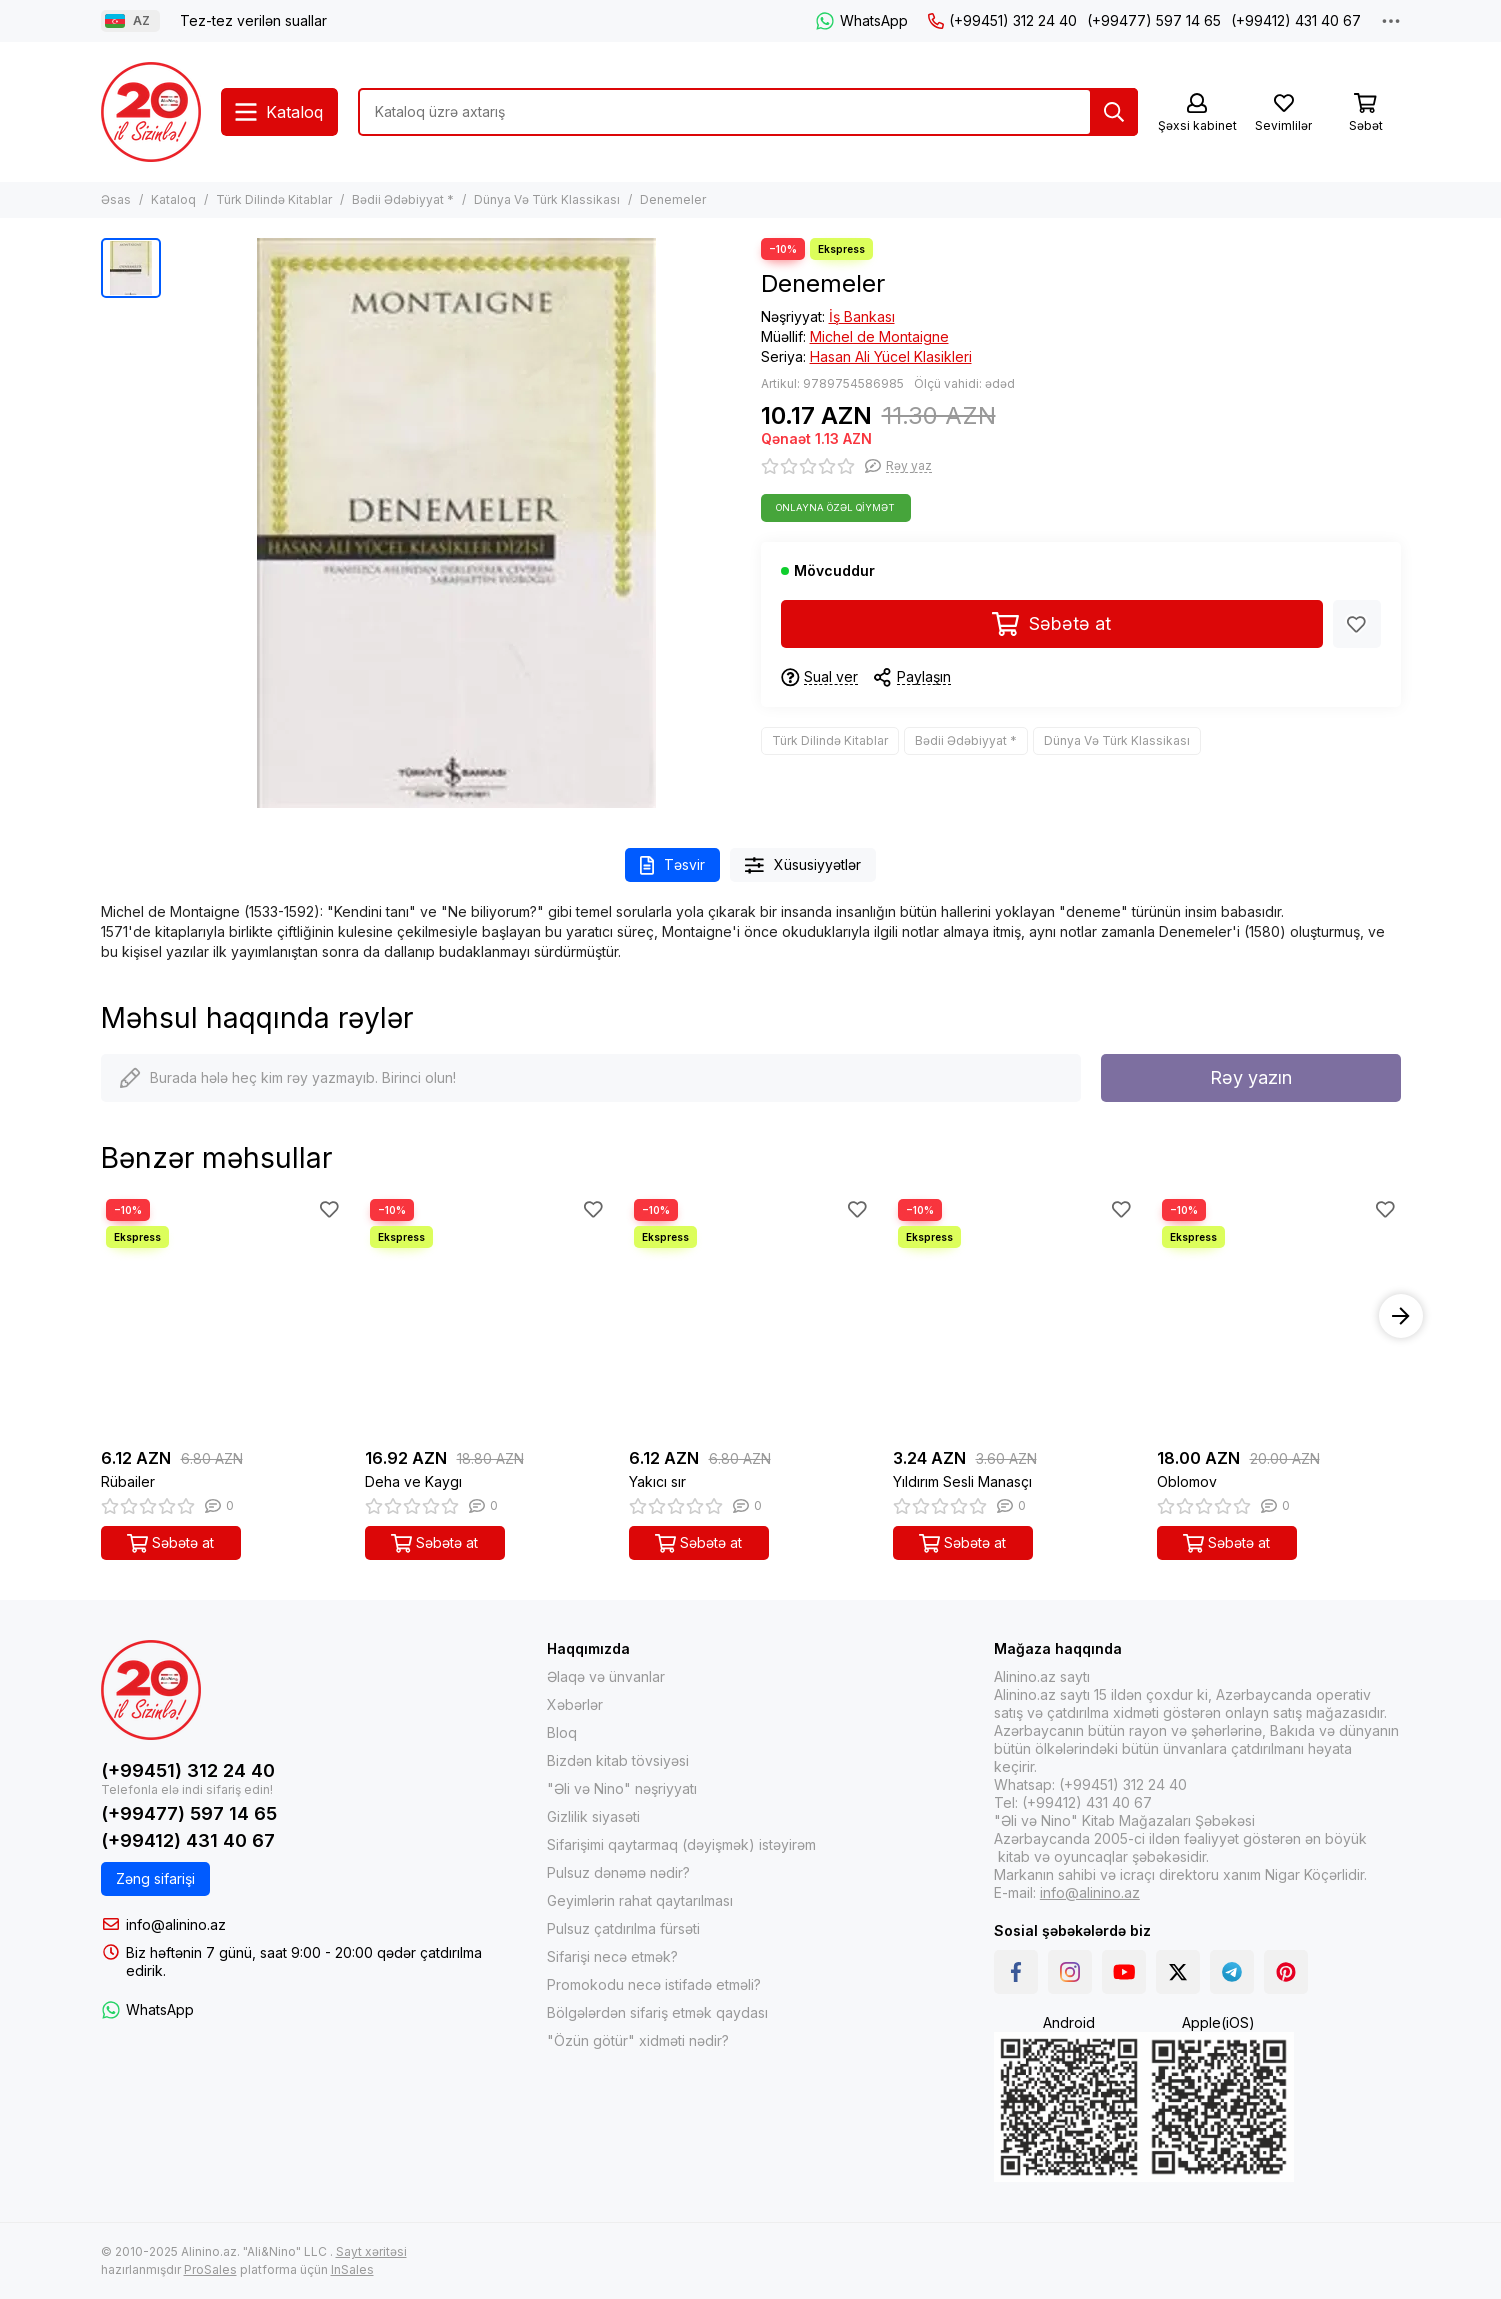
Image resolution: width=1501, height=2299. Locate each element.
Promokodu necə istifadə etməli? (654, 1984)
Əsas (116, 199)
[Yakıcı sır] (751, 1316)
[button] (1401, 1316)
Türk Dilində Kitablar (274, 199)
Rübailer (128, 1481)
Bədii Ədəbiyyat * (403, 199)
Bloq (562, 1732)
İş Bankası (862, 316)
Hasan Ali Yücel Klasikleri (891, 356)
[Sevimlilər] (1284, 113)
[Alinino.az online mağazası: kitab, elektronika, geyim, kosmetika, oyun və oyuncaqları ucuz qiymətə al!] (151, 112)
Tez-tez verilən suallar (253, 20)
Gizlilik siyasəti (593, 1816)
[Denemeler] (456, 523)
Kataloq (173, 199)
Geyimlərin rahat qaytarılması (640, 1900)
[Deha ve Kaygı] (487, 1316)
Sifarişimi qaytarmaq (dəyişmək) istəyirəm (681, 1844)
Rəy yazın (1251, 1077)
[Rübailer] (223, 1316)
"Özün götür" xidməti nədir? (638, 2040)
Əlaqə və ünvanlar (606, 1676)
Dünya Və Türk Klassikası (547, 199)
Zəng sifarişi (155, 1878)
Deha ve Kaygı (413, 1481)
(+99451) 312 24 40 (1002, 20)
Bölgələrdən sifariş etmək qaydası (657, 2012)
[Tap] (1114, 112)
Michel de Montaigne (879, 336)
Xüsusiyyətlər (803, 865)
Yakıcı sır (657, 1481)
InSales (352, 2269)
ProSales (210, 2269)
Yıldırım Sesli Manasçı (962, 1481)
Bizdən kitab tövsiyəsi (618, 1760)
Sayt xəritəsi (371, 2251)
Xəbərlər (575, 1704)
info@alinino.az (176, 1924)
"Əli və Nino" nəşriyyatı (622, 1788)
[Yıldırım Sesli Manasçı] (1015, 1316)
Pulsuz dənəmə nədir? (618, 1872)
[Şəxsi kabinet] (1197, 113)
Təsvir (672, 865)
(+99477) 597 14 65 (1154, 20)
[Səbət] (1366, 113)
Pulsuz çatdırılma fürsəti (623, 1928)
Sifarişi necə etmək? (612, 1956)
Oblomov (1187, 1481)
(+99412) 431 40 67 (1296, 20)
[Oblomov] (1279, 1316)
